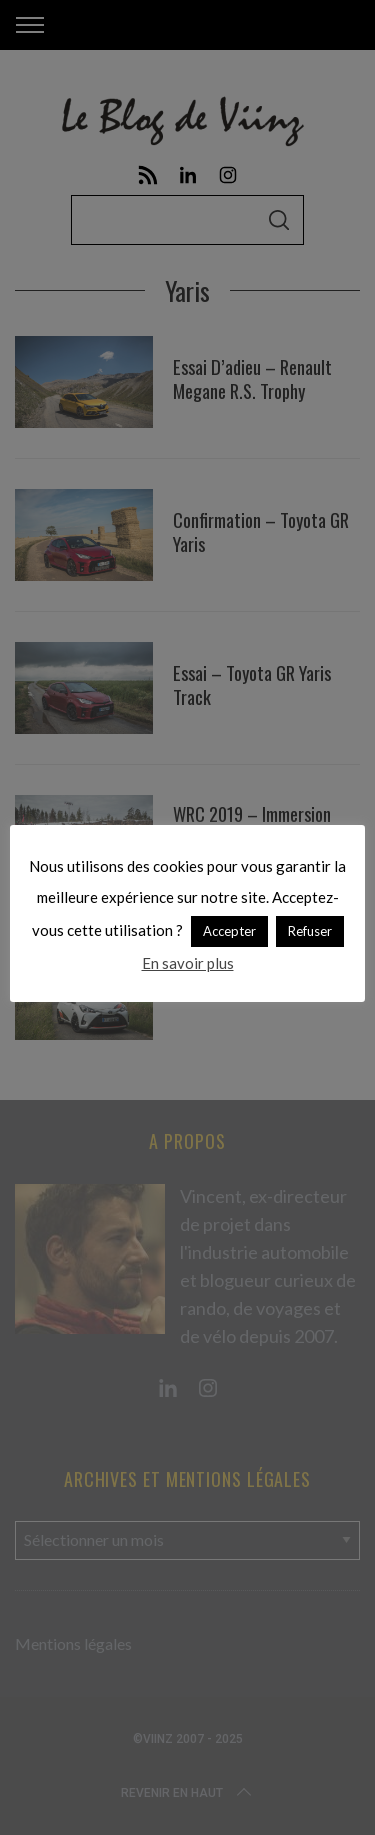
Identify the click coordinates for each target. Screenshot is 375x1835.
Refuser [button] (310, 931)
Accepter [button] (229, 931)
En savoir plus (188, 963)
